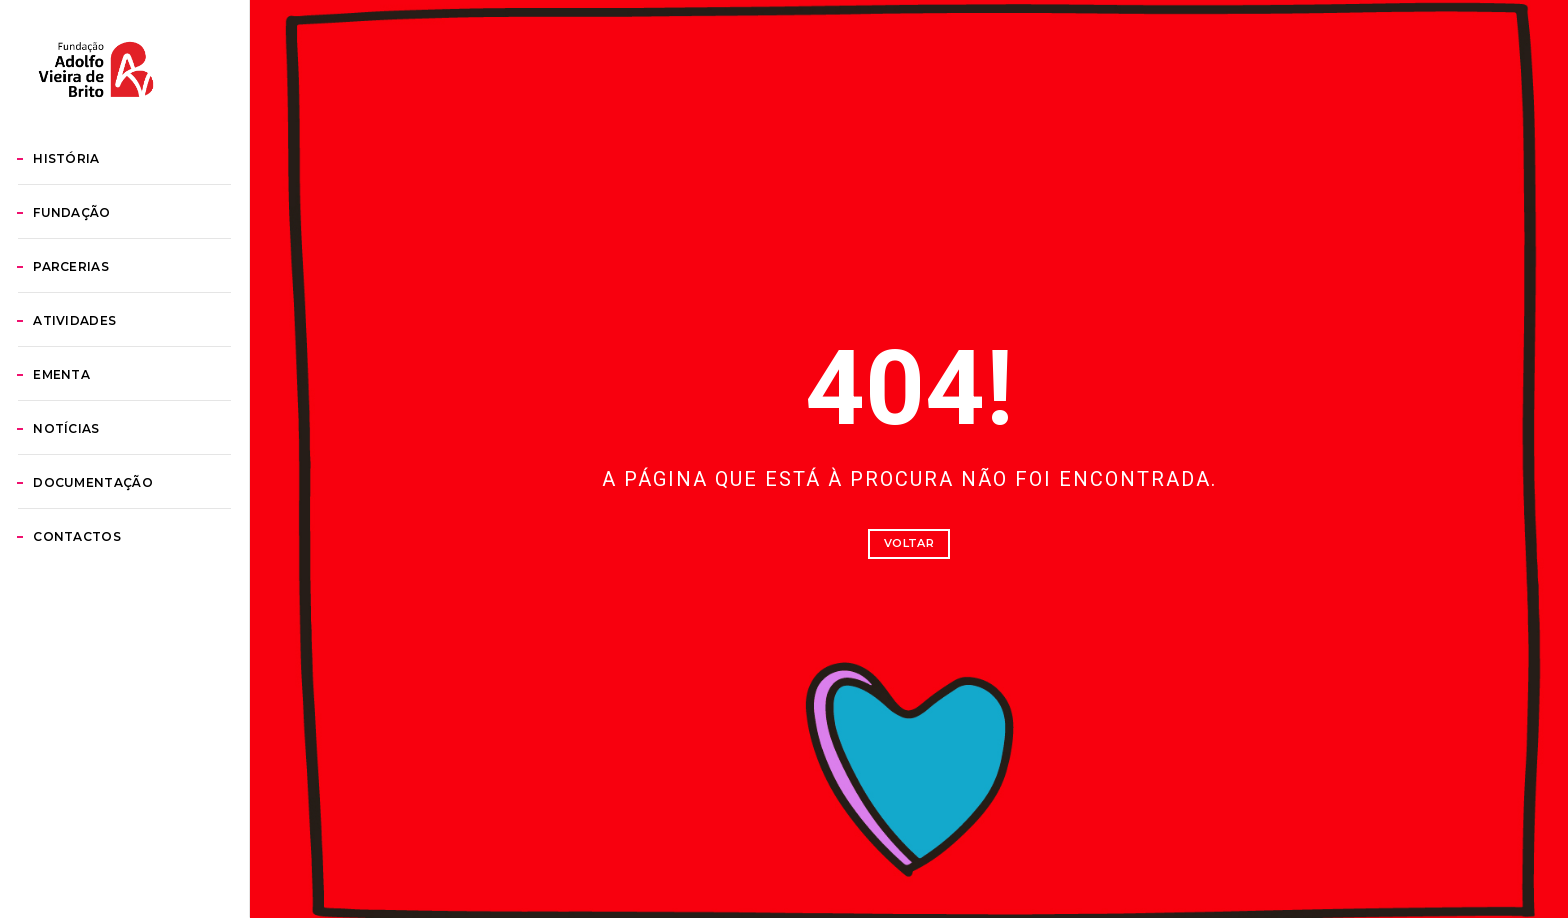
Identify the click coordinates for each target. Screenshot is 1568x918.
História (88, 247)
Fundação (94, 301)
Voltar (909, 543)
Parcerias (93, 355)
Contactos (99, 625)
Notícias (88, 517)
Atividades (96, 409)
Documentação (115, 571)
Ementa (83, 463)
